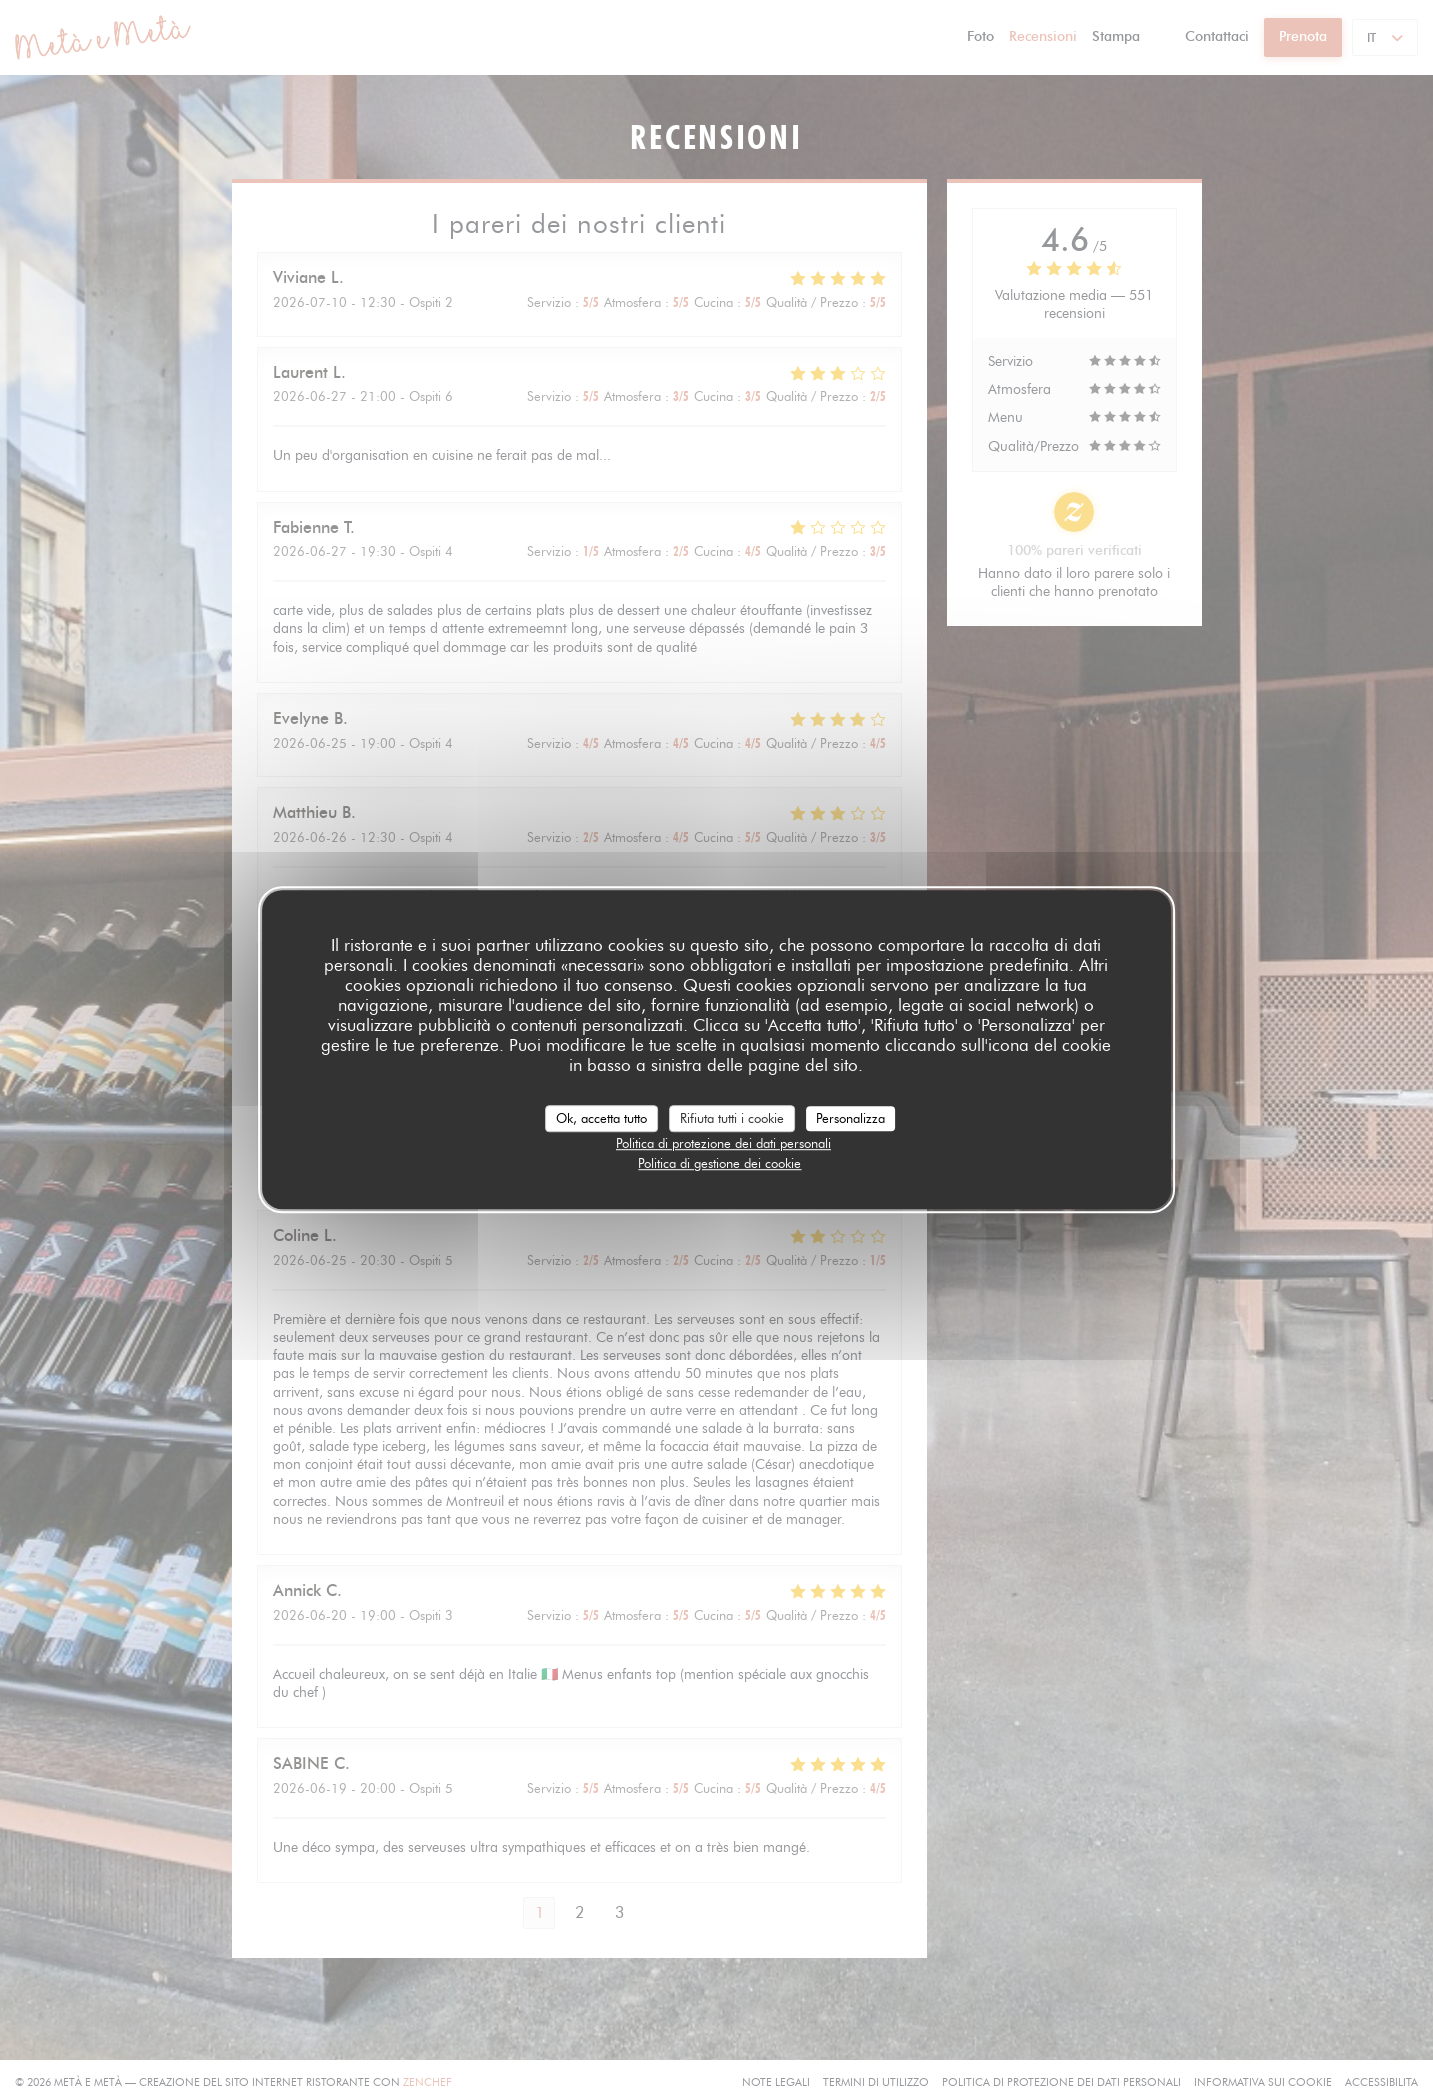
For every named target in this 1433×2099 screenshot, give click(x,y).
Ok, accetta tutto (601, 1118)
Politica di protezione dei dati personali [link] (723, 1143)
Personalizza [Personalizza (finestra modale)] (850, 1118)
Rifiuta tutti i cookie (732, 1118)
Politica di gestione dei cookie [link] (719, 1163)
